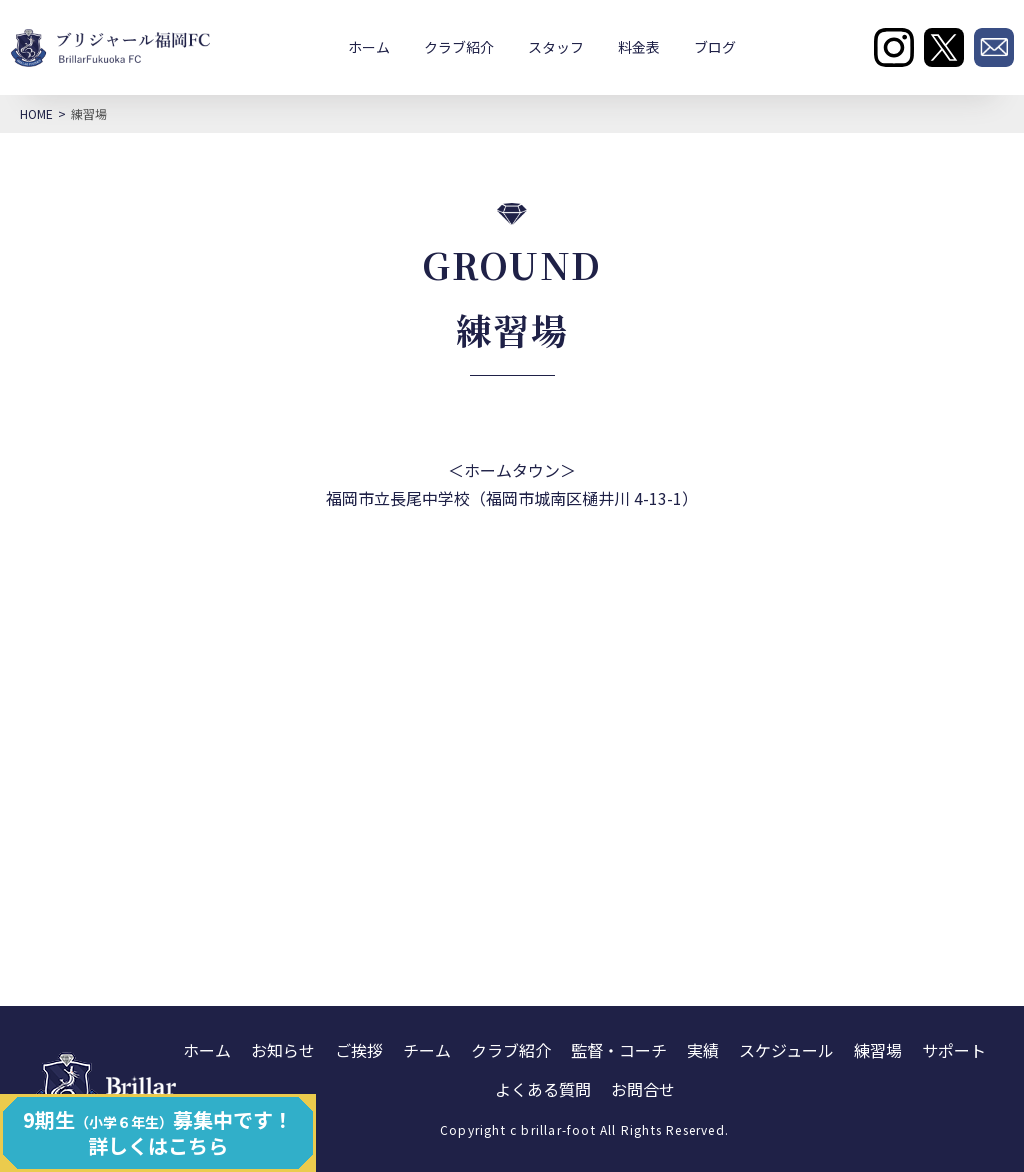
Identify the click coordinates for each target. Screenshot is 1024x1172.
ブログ (715, 47)
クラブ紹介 (459, 47)
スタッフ (556, 47)
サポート (954, 1050)
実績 (703, 1050)
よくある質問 (543, 1089)
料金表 (639, 47)
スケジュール (786, 1050)
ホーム (369, 47)
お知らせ (283, 1050)
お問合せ (643, 1089)
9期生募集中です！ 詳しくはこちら (158, 1132)
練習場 (878, 1050)
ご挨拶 (359, 1050)
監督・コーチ (619, 1050)
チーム (427, 1050)
